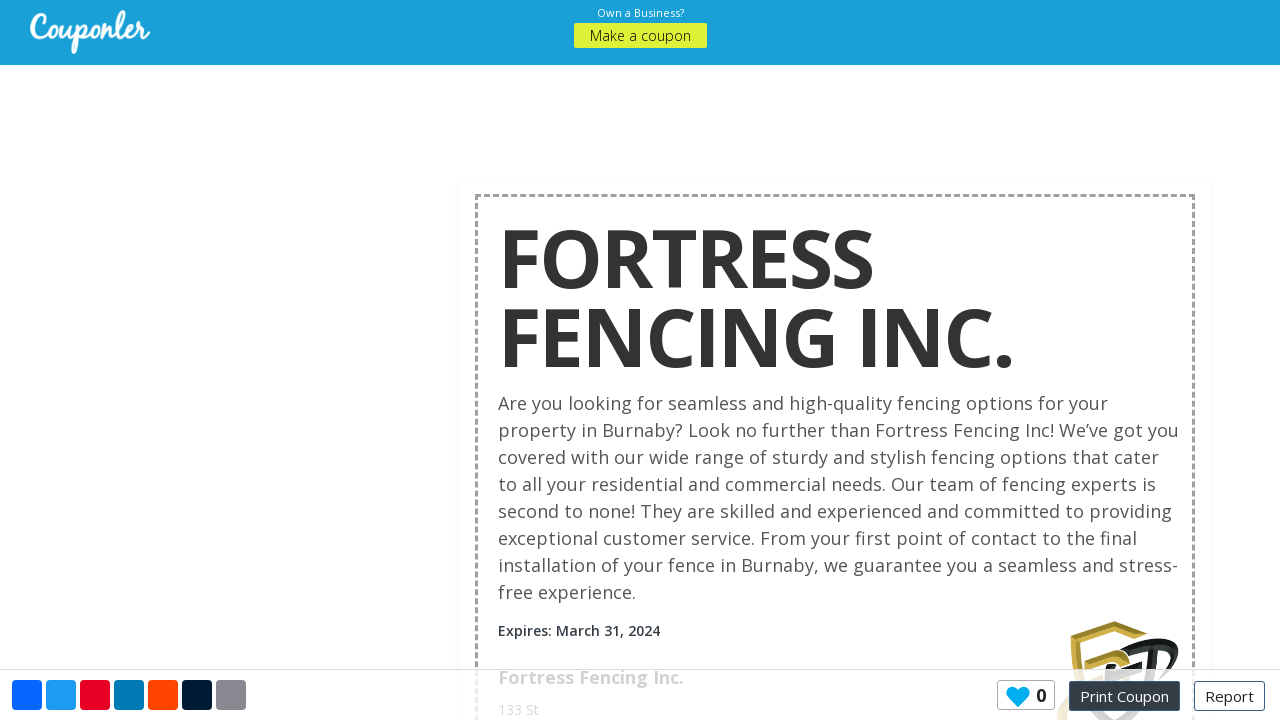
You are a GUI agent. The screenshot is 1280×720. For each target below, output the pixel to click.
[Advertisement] (640, 110)
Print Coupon (1124, 696)
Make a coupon (640, 35)
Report (1229, 696)
